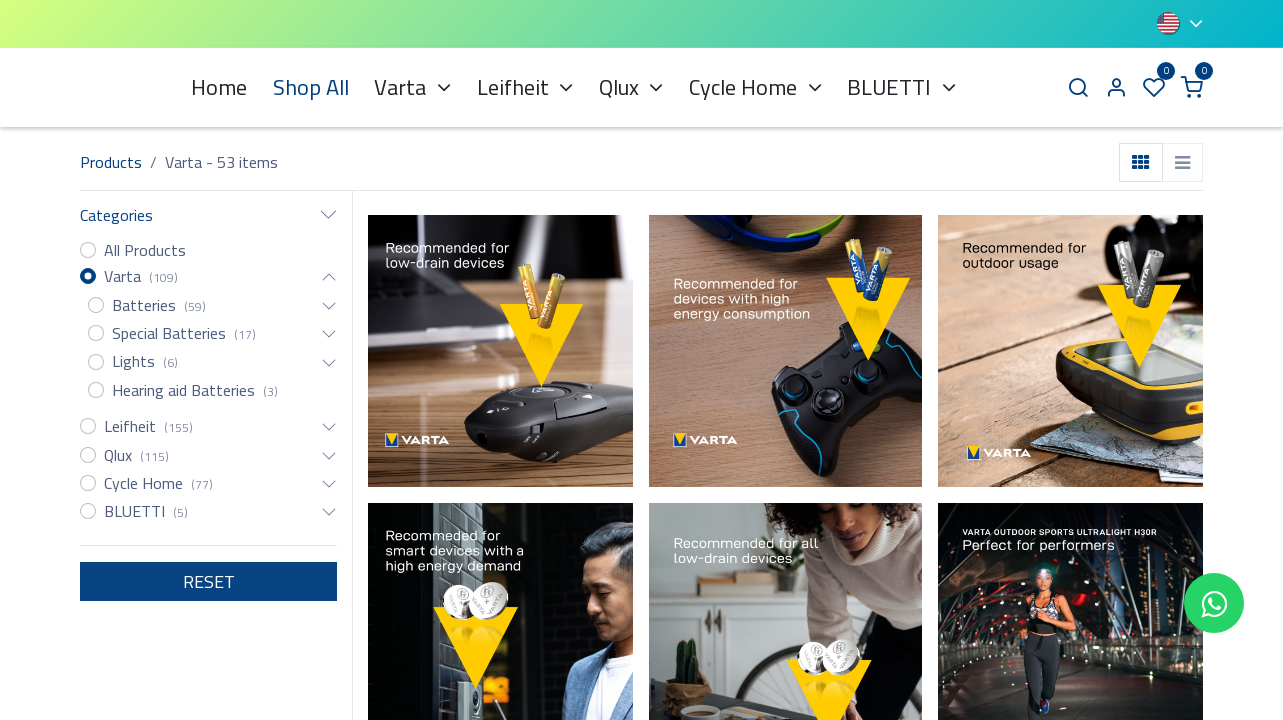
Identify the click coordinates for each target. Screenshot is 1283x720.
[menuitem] (219, 87)
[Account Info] (1116, 87)
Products (111, 162)
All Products (145, 250)
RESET (209, 581)
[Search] (1078, 87)
